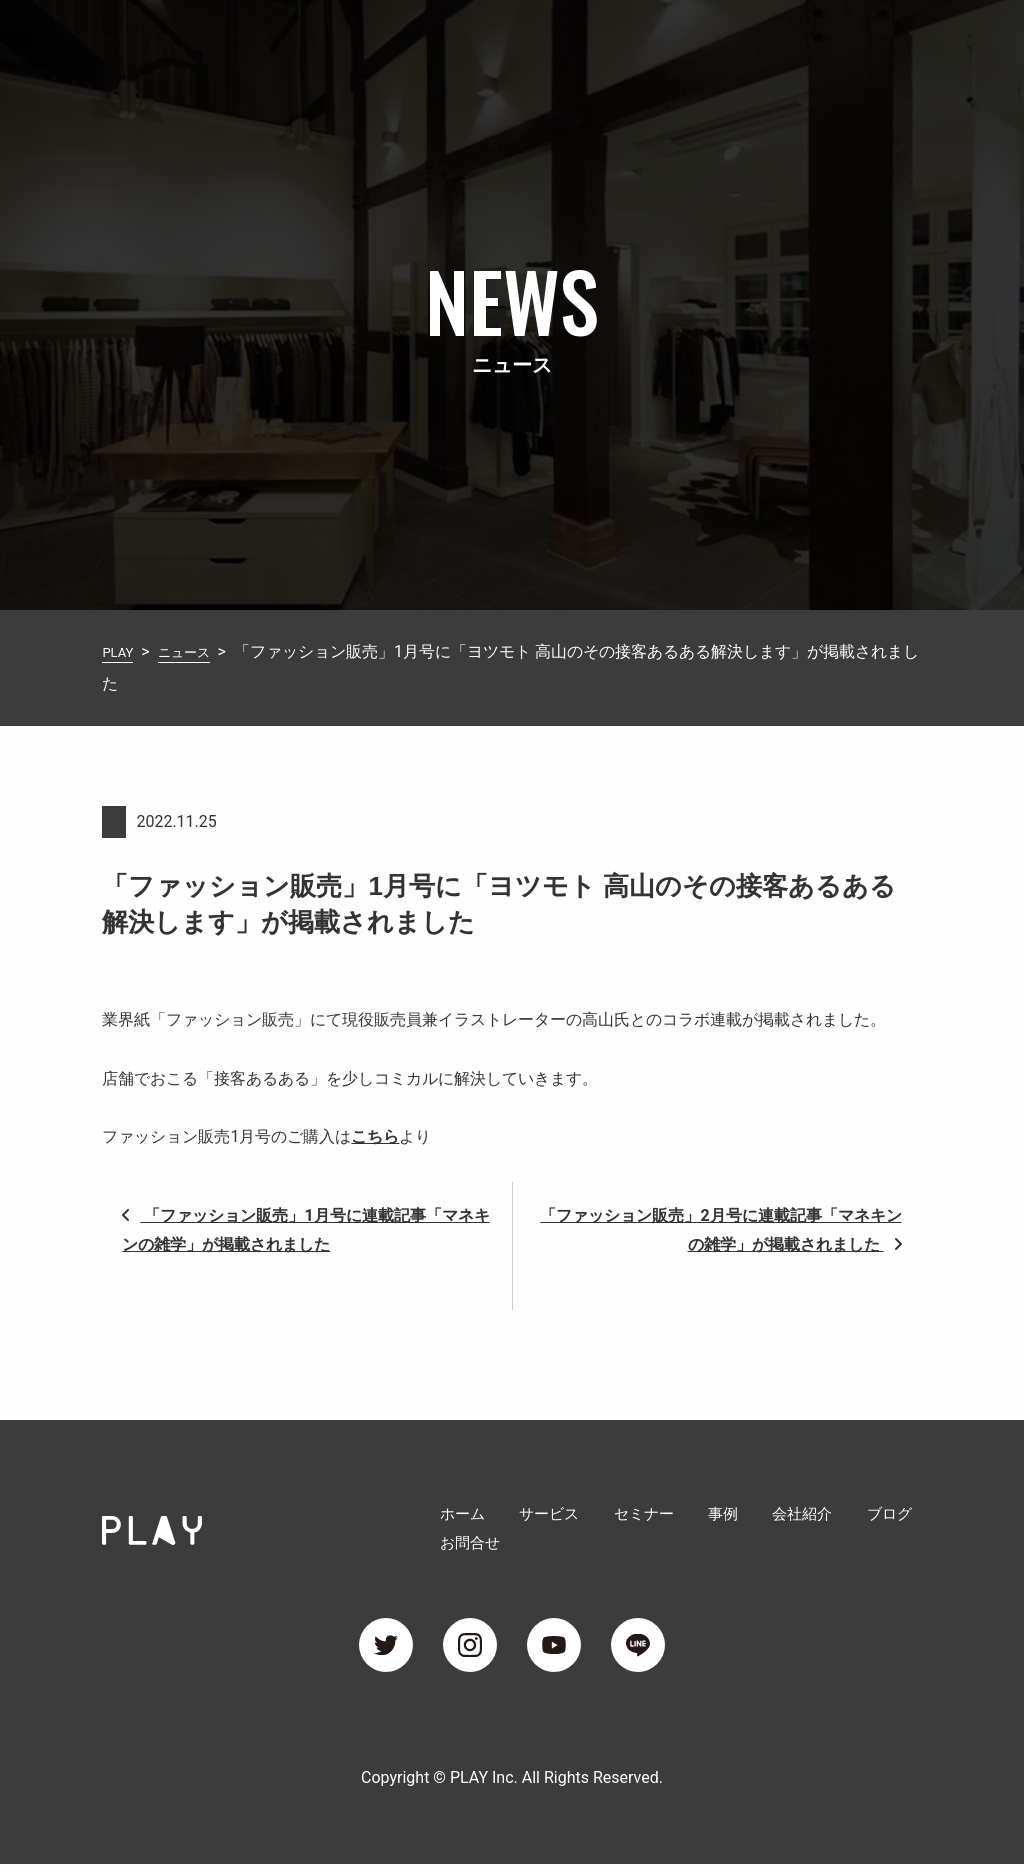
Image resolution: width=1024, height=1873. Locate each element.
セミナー (562, 43)
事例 (640, 43)
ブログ (804, 43)
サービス (468, 43)
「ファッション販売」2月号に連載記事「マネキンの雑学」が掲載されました (720, 1230)
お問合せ (890, 43)
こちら (375, 1136)
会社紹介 (718, 43)
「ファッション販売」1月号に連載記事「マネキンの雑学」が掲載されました (305, 1230)
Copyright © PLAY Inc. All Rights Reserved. (512, 1786)
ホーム (382, 43)
